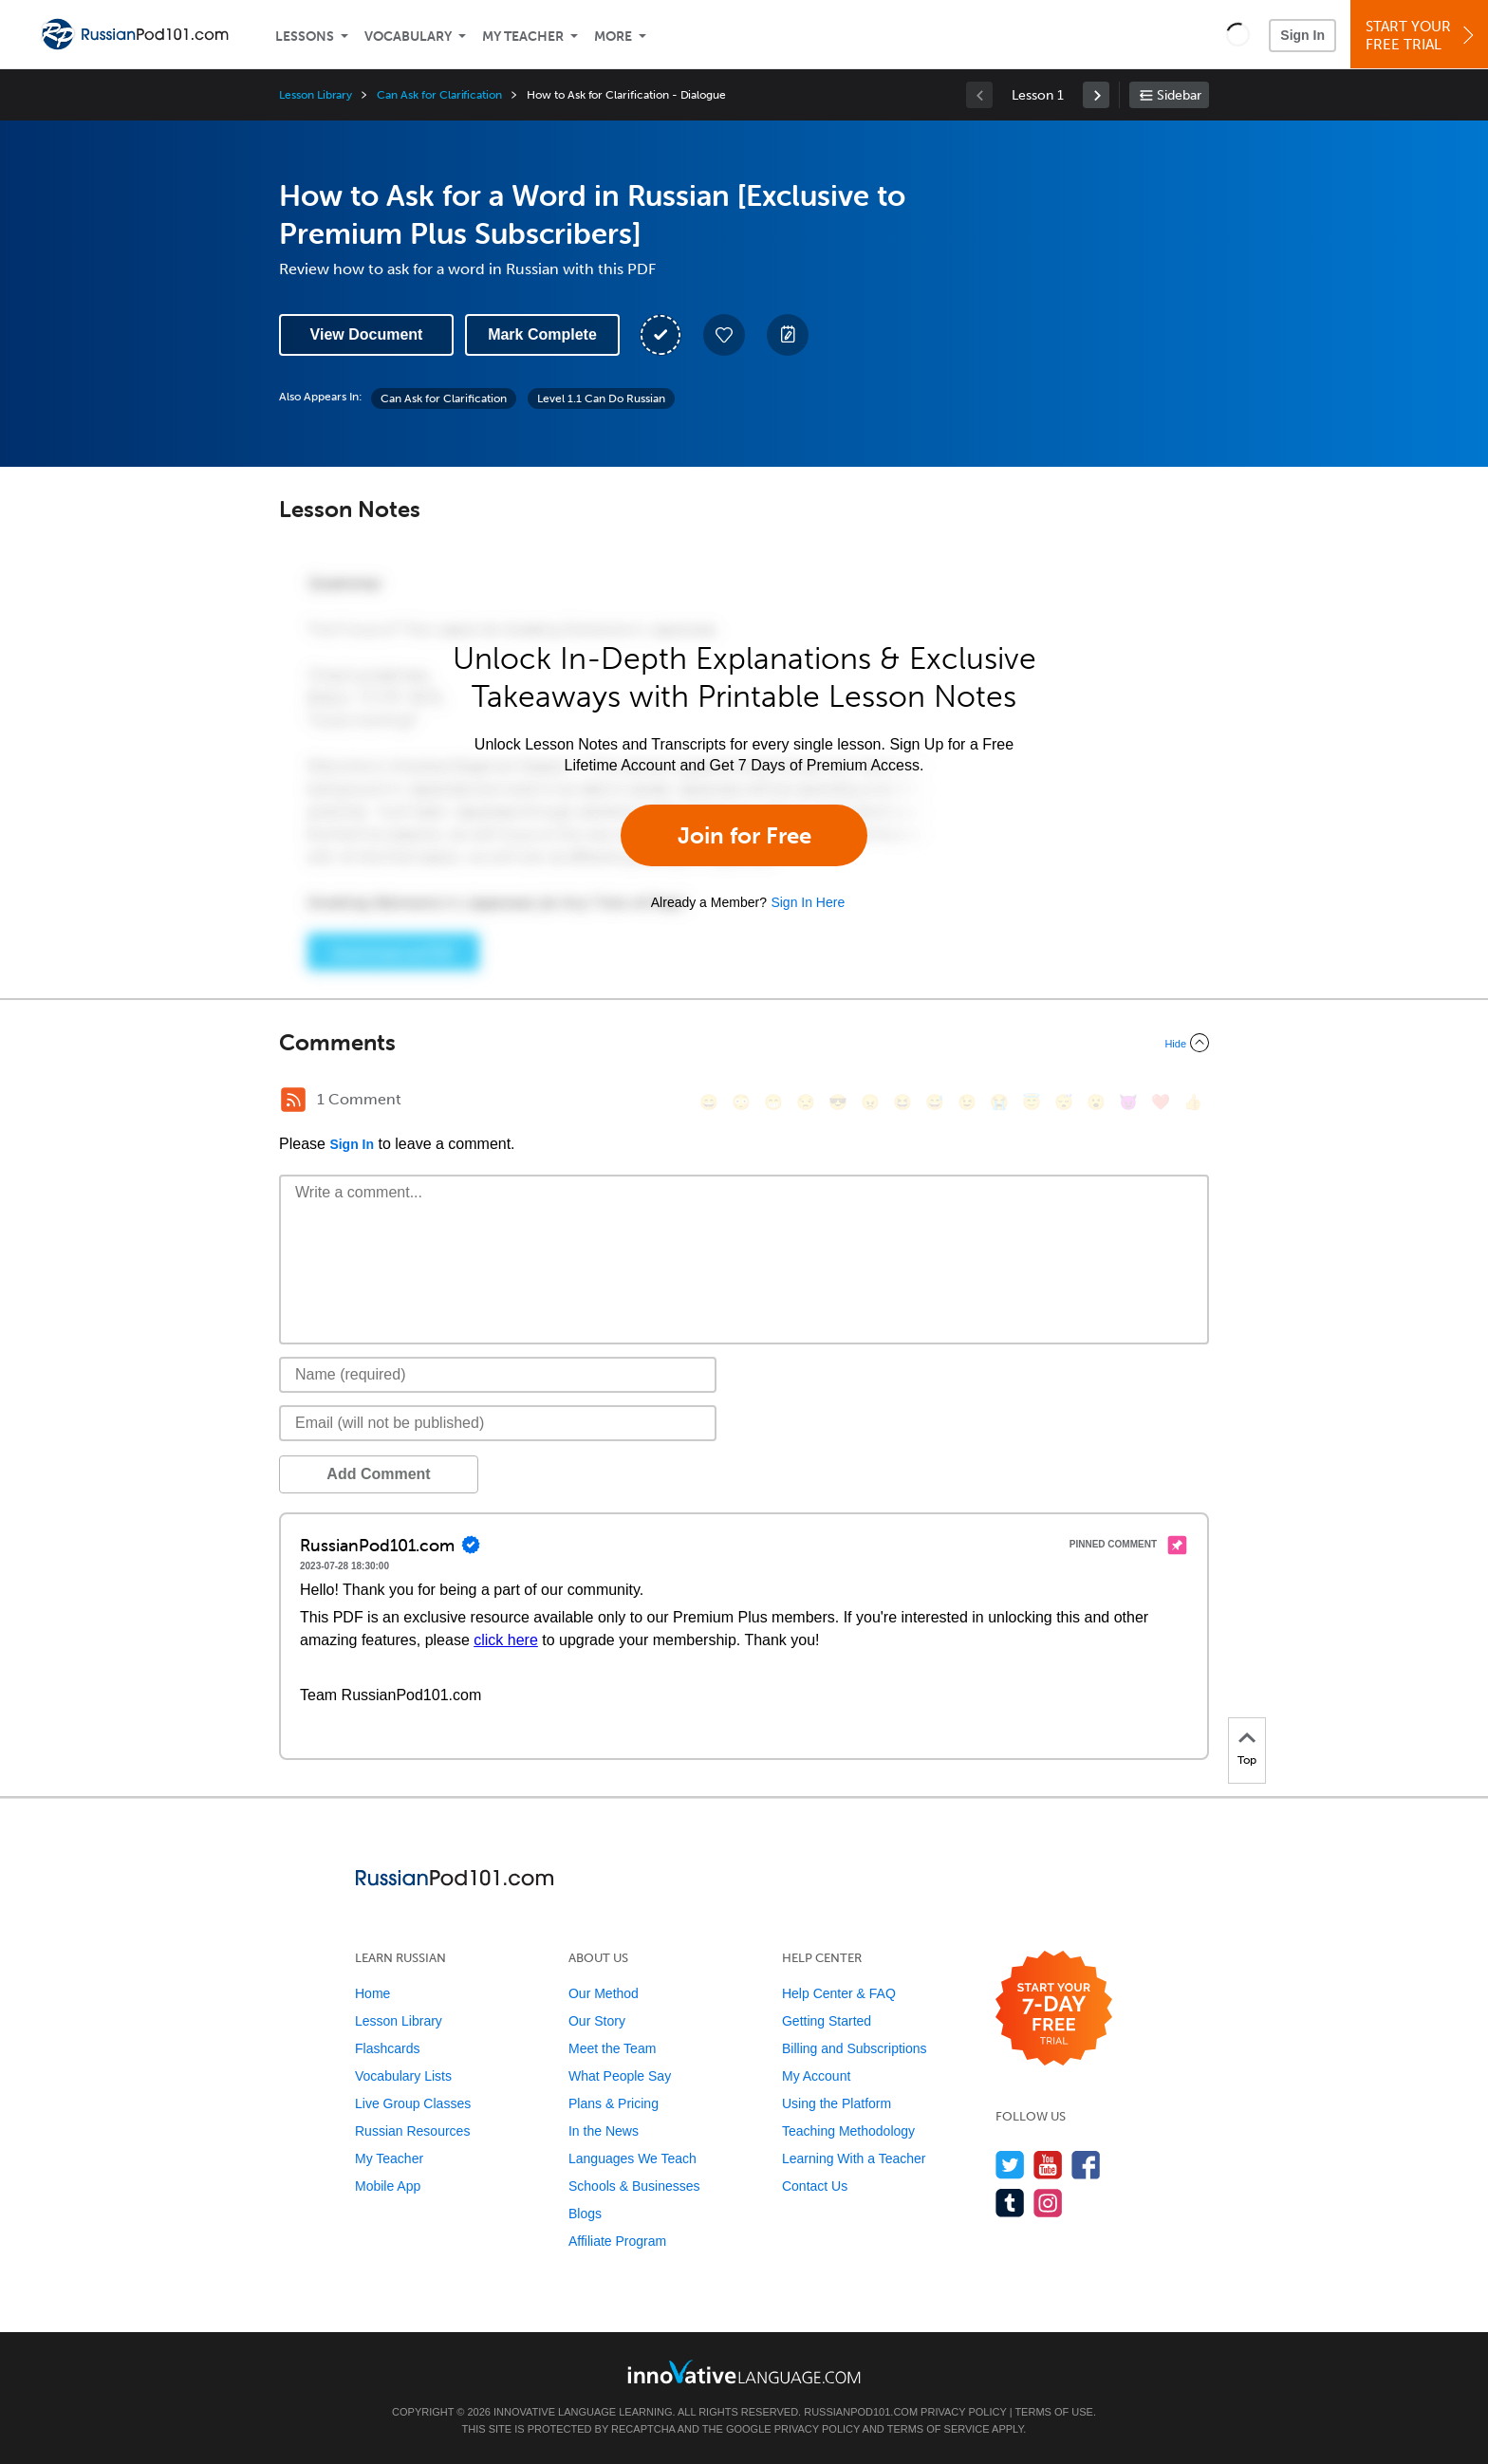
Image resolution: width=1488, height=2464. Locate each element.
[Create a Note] (788, 335)
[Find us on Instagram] (1048, 2202)
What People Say (619, 2076)
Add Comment (378, 1474)
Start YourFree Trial (1422, 35)
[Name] (497, 1375)
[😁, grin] (773, 1102)
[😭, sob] (999, 1102)
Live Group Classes (413, 2103)
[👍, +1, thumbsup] (1193, 1102)
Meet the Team (612, 2048)
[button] (1238, 34)
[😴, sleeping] (1064, 1102)
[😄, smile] (709, 1102)
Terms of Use (1053, 2412)
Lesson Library (315, 95)
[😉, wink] (967, 1102)
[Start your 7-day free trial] (1053, 2009)
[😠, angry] (870, 1102)
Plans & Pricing (613, 2103)
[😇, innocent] (1031, 1102)
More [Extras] (613, 36)
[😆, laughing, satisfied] (902, 1102)
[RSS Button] (293, 1099)
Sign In (1302, 35)
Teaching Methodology (848, 2131)
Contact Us (814, 2186)
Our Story (596, 2021)
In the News (603, 2131)
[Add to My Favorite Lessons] (724, 335)
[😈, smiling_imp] (1128, 1102)
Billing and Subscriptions (854, 2048)
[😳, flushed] (741, 1102)
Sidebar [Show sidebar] (1179, 95)
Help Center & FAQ (839, 1993)
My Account (816, 2076)
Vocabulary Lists (403, 2076)
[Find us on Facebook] (1086, 2164)
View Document (366, 334)
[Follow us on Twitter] (1010, 2164)
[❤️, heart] (1160, 1102)
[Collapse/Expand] (744, 1043)
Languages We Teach (632, 2158)
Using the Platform (836, 2103)
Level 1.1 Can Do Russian (601, 398)
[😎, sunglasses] (838, 1102)
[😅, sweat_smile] (935, 1102)
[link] (1096, 95)
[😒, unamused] (806, 1102)
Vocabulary (408, 36)
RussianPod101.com (861, 2412)
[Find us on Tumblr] (1010, 2202)
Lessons (304, 36)
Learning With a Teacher (854, 2158)
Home (372, 1993)
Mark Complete (542, 334)
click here (506, 1640)
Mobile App (387, 2186)
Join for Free (744, 835)
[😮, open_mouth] (1096, 1102)
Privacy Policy (963, 2412)
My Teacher (523, 36)
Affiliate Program (617, 2241)
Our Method (603, 1993)
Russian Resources (412, 2131)
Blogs (585, 2213)
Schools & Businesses (634, 2186)
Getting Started (826, 2021)
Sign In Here (808, 902)
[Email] (497, 1423)
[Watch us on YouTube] (1048, 2164)
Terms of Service (938, 2429)
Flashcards (387, 2048)
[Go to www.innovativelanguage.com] (744, 2371)
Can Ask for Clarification (439, 95)
